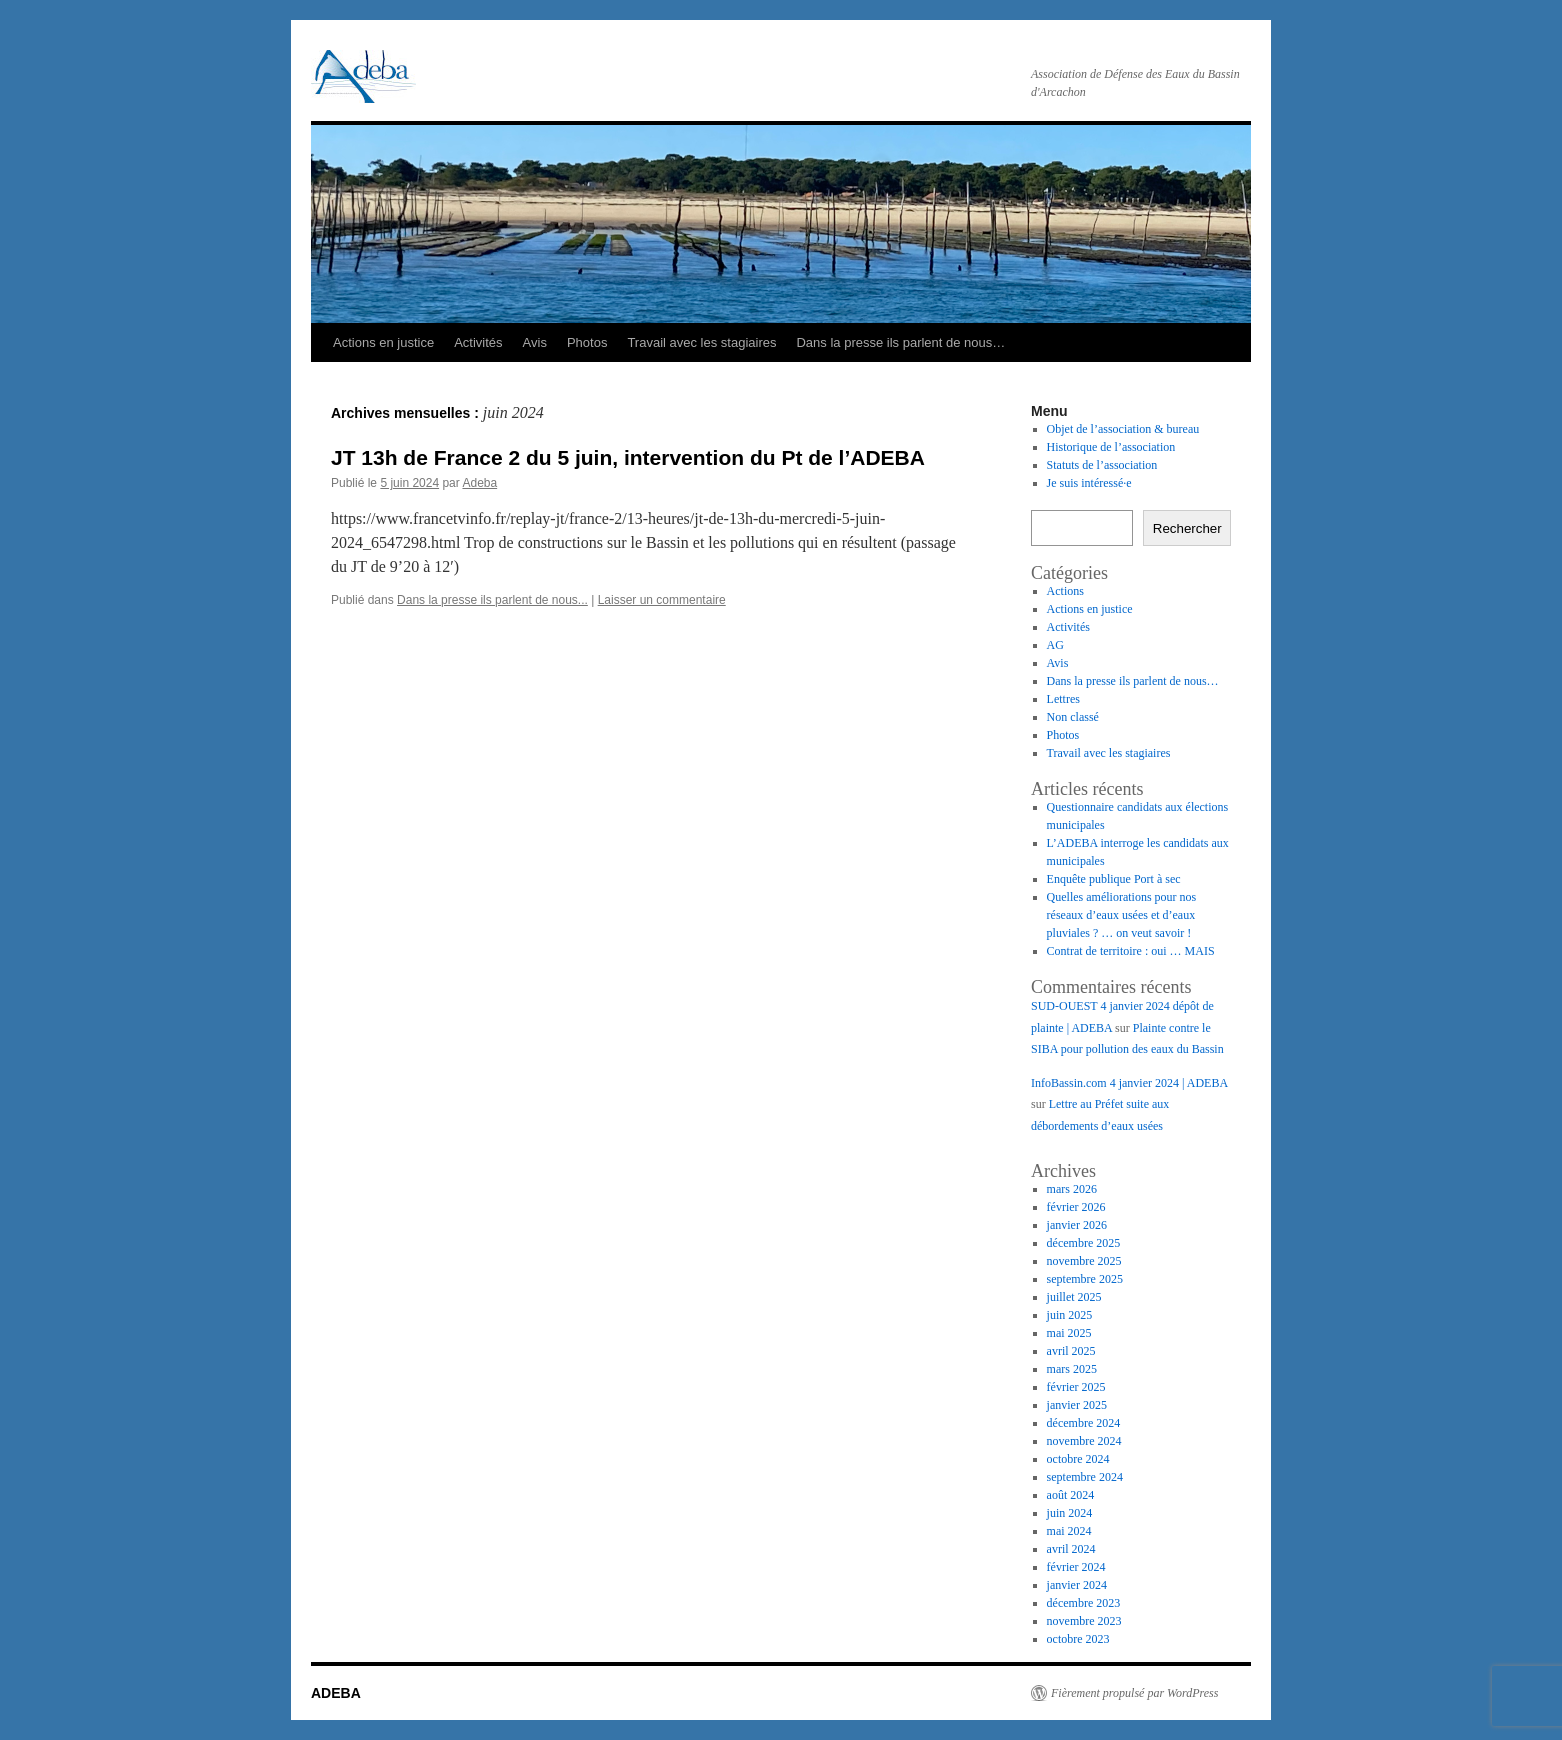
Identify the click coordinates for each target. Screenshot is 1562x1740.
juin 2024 (1070, 1513)
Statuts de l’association (1102, 465)
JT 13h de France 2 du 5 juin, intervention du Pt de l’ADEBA (628, 457)
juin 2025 (1070, 1315)
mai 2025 (1069, 1333)
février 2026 (1076, 1207)
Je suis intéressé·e (1089, 483)
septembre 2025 (1085, 1279)
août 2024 (1071, 1495)
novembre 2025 (1084, 1261)
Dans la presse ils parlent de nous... (492, 600)
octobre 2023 (1078, 1639)
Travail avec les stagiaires (701, 342)
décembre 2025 (1084, 1243)
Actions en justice (383, 342)
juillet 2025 (1074, 1297)
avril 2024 (1071, 1549)
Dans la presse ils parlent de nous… (900, 342)
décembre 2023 (1084, 1603)
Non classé (1073, 717)
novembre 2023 (1084, 1621)
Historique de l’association (1111, 447)
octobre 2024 (1078, 1459)
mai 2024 (1069, 1531)
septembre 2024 (1085, 1477)
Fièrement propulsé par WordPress (1134, 1693)
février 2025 (1076, 1387)
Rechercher (1187, 528)
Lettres (1063, 699)
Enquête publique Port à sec (1114, 879)
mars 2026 (1072, 1189)
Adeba (479, 483)
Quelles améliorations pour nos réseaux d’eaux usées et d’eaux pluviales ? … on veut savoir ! (1122, 915)
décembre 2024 (1084, 1423)
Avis (535, 342)
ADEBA (336, 1693)
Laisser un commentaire (662, 600)
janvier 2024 (1077, 1585)
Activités (478, 342)
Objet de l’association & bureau (1123, 429)
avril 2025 (1071, 1351)
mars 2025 (1072, 1369)
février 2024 (1076, 1567)
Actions (1065, 591)
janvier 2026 (1077, 1225)
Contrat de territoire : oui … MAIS (1131, 951)
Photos (587, 342)
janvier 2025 (1077, 1405)
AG (1055, 645)
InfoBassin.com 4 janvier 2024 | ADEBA (1129, 1083)
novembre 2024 (1084, 1441)
